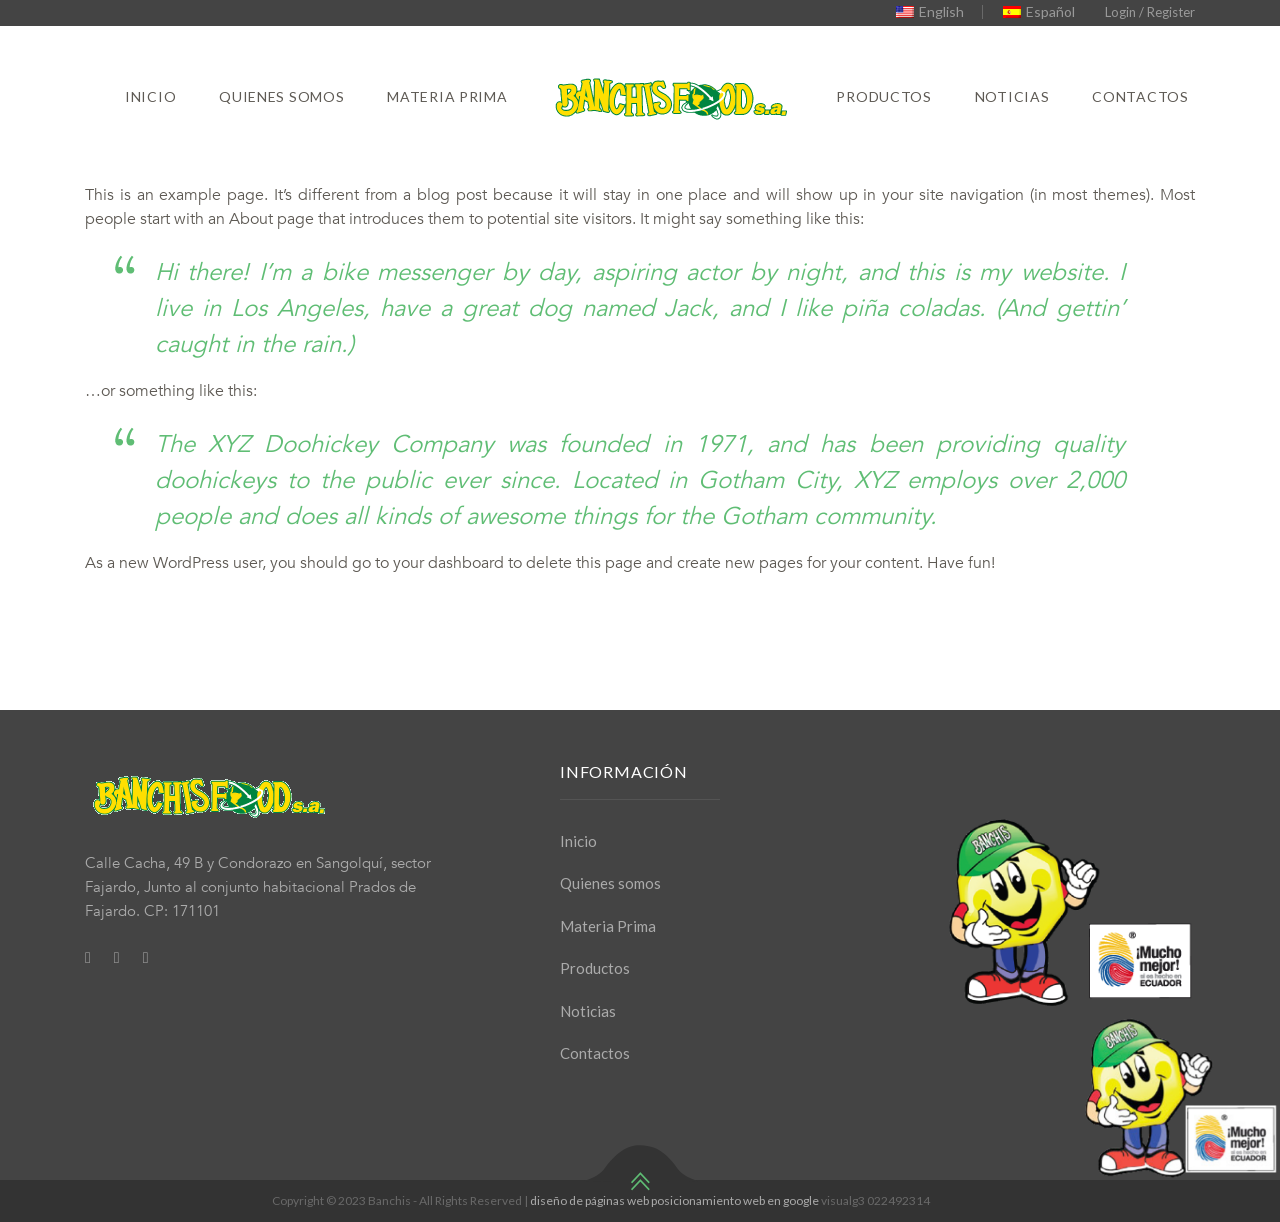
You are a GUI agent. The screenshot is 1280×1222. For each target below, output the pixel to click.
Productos (883, 96)
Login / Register (1150, 12)
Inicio (150, 96)
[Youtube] (146, 957)
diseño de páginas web (589, 1200)
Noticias (1012, 96)
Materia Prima (447, 96)
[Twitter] (117, 957)
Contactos (1140, 96)
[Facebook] (88, 957)
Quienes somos (281, 96)
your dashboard (448, 563)
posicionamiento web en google (735, 1200)
